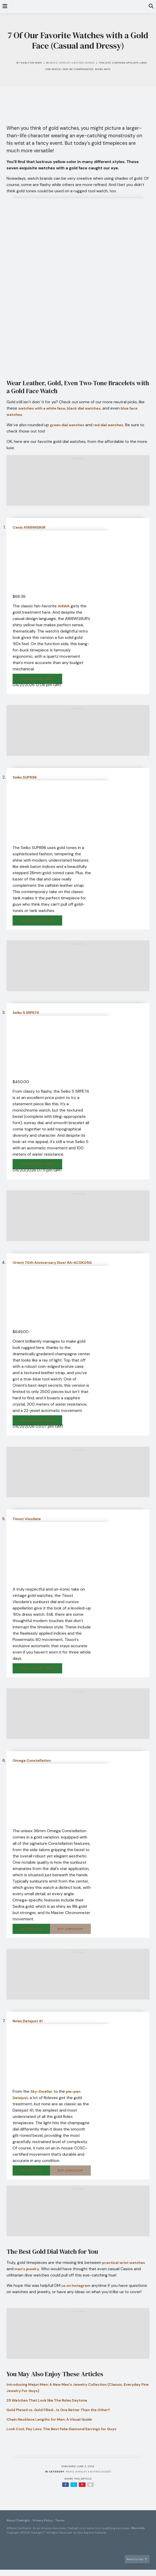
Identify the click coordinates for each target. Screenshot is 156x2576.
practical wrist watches (125, 2262)
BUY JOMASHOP (70, 1929)
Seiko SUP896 (26, 777)
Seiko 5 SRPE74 (27, 1012)
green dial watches (68, 424)
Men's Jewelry (60, 62)
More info (102, 69)
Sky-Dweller (42, 2091)
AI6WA (64, 606)
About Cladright (18, 2526)
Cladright (78, 6)
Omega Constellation (34, 1760)
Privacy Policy (43, 2526)
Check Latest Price (37, 679)
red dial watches (112, 424)
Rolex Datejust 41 (29, 2020)
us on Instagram (77, 2285)
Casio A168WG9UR (30, 527)
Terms (60, 2526)
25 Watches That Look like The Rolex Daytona (51, 2406)
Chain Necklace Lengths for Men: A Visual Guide (53, 2425)
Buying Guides (84, 62)
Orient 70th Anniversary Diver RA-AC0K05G (56, 1262)
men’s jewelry (27, 2268)
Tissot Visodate (28, 1518)
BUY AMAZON (31, 1929)
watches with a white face (44, 408)
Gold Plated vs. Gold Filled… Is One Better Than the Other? (63, 2416)
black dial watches (89, 408)
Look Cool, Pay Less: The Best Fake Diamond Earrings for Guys (67, 2435)
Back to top (137, 2565)
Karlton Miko (31, 62)
